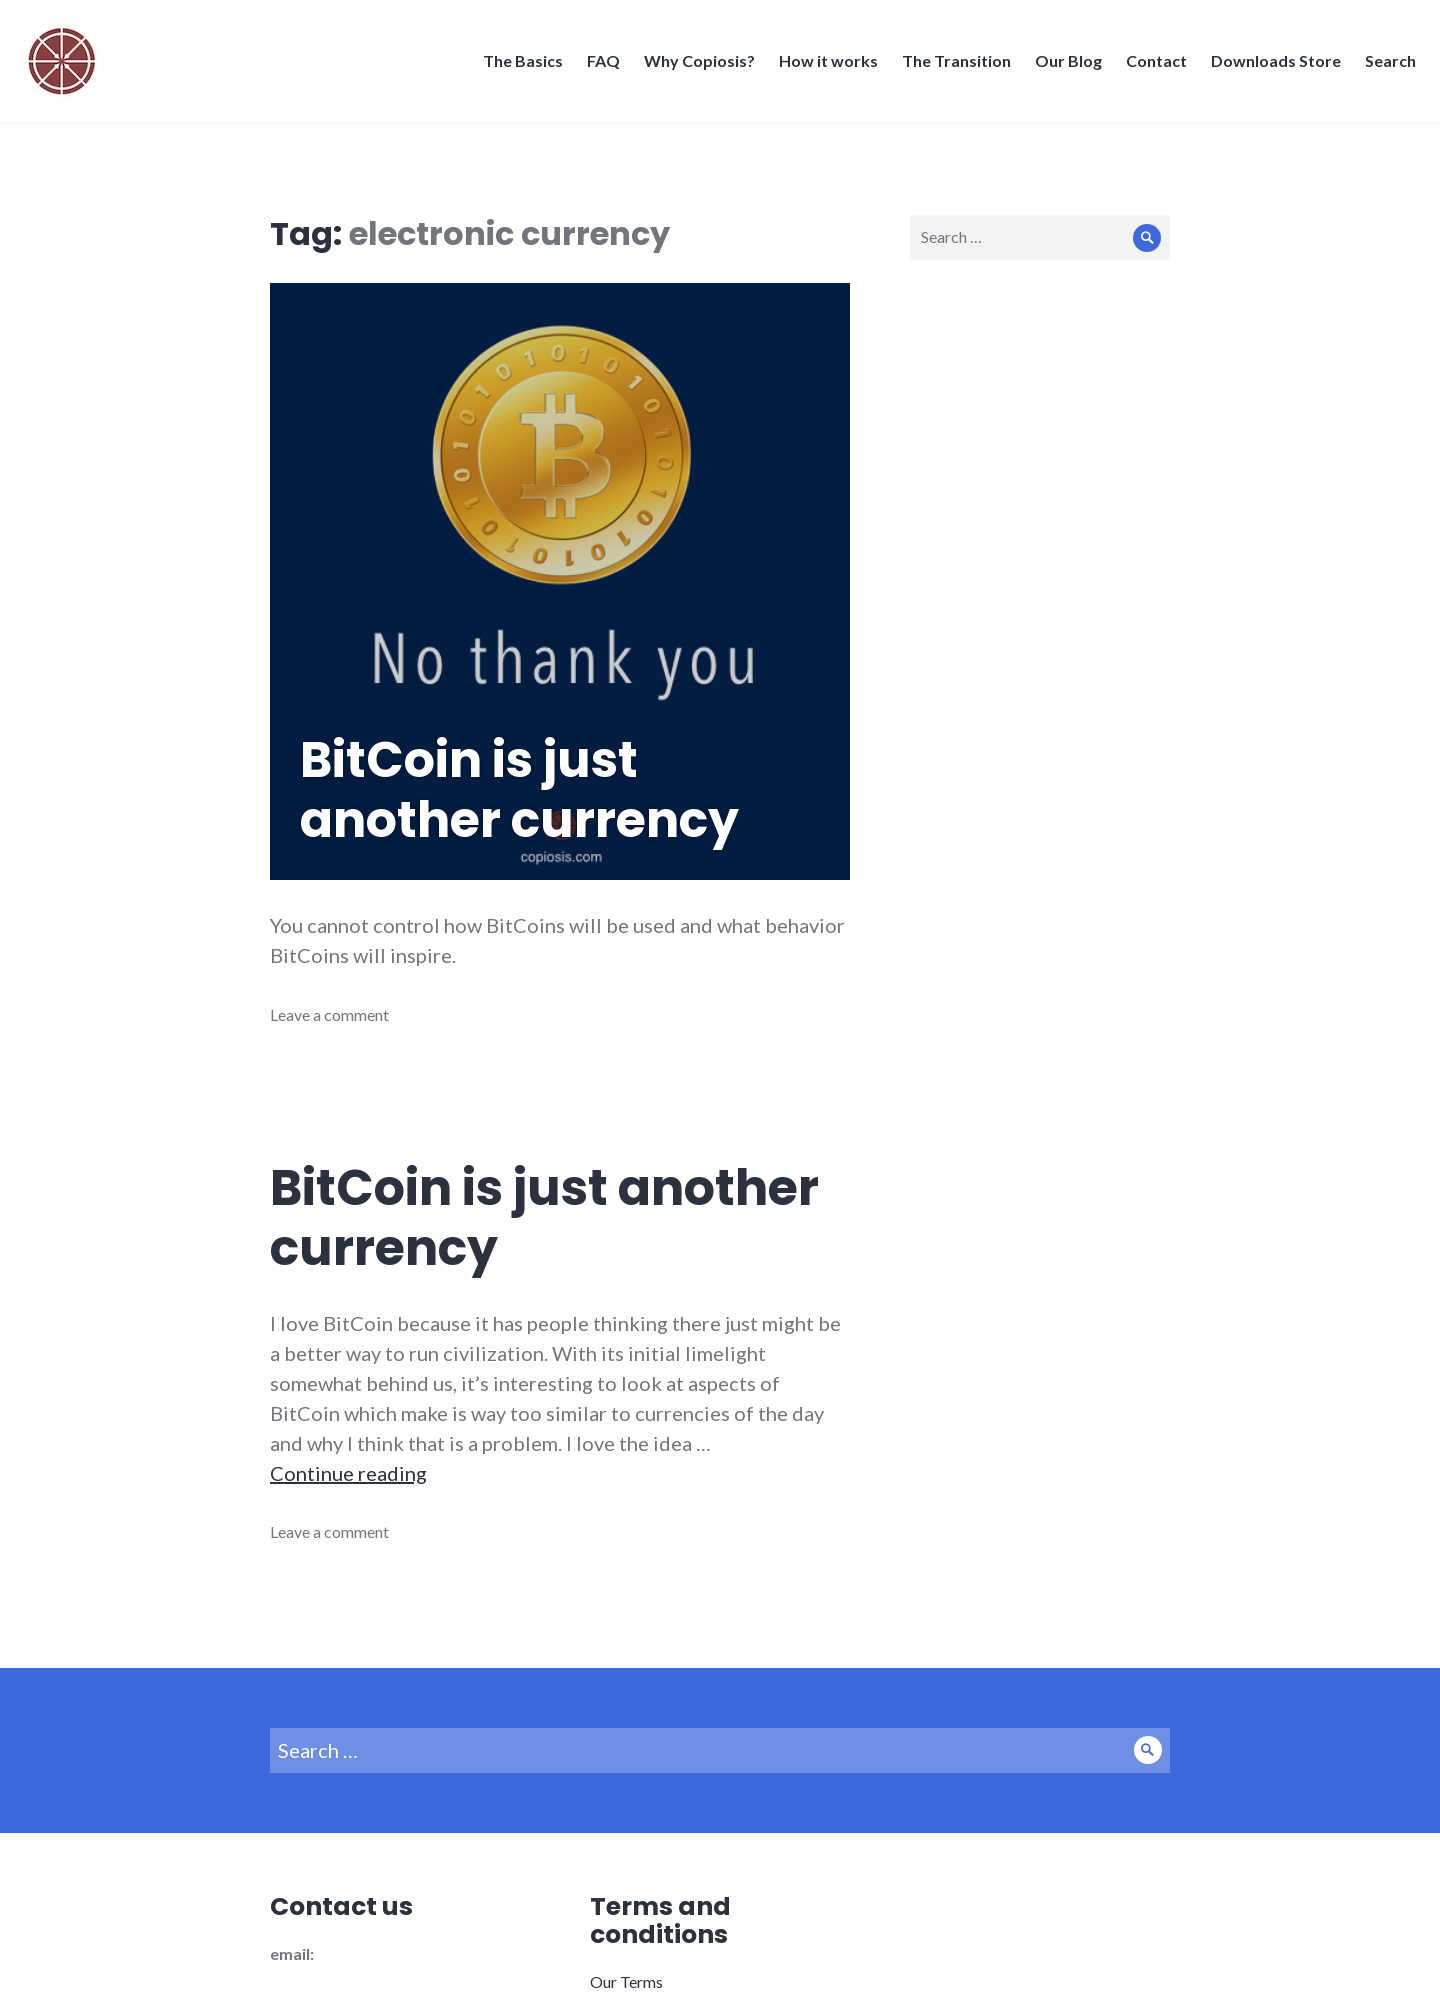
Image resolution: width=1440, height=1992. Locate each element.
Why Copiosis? (693, 66)
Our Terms (626, 1981)
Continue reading (348, 1473)
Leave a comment (329, 1014)
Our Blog (1062, 66)
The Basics (517, 66)
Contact (1150, 66)
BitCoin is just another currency (519, 790)
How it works (822, 66)
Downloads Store (1270, 66)
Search (1384, 66)
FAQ (597, 66)
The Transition (950, 66)
